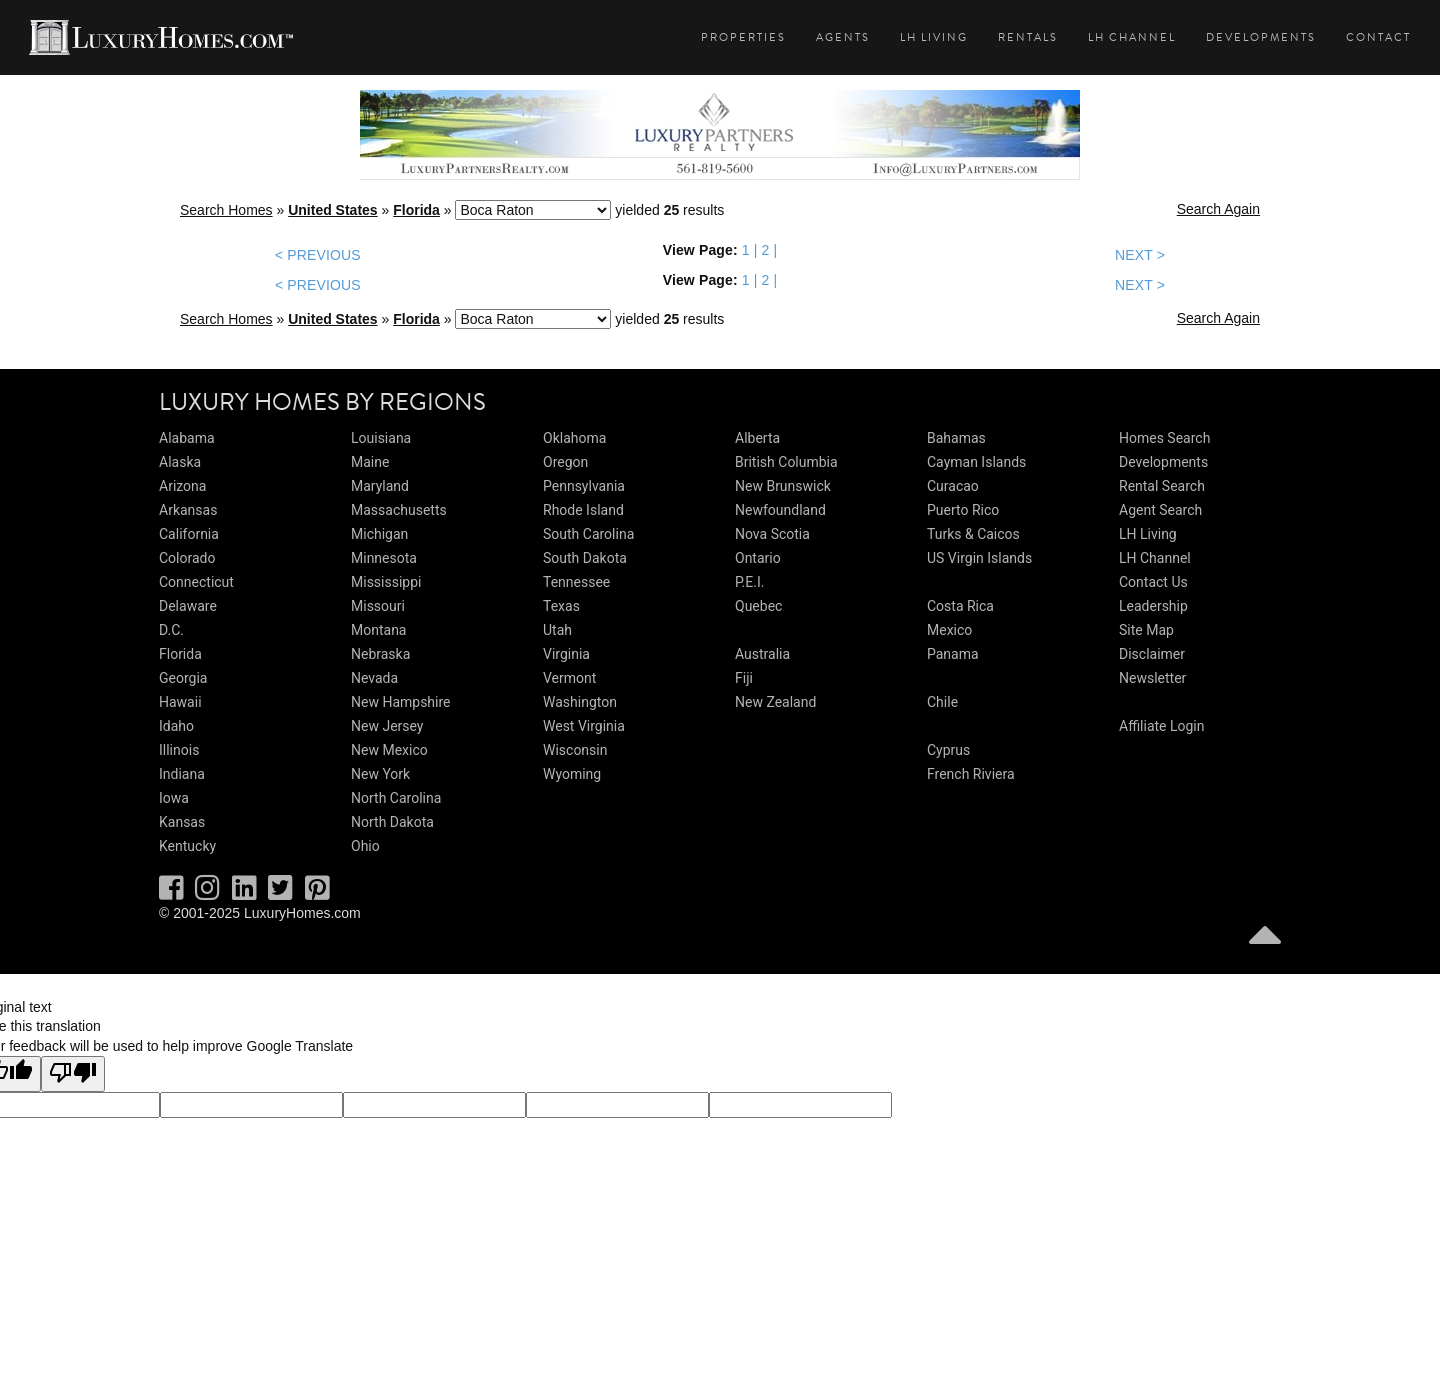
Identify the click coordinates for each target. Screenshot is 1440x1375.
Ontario (758, 558)
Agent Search (1160, 510)
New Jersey (387, 726)
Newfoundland (780, 510)
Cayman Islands (976, 462)
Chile (942, 702)
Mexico (949, 630)
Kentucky (187, 846)
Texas (561, 606)
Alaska (180, 462)
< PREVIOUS (318, 255)
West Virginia (584, 726)
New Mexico (389, 750)
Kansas (182, 822)
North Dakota (392, 822)
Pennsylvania (584, 486)
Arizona (182, 486)
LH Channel (1132, 37)
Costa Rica (960, 606)
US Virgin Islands (979, 558)
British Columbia (786, 462)
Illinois (179, 750)
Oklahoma (574, 438)
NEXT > (1140, 255)
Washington (580, 702)
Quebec (758, 606)
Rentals (1028, 37)
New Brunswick (783, 486)
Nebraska (380, 654)
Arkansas (188, 510)
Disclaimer (1152, 654)
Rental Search (1162, 486)
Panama (953, 654)
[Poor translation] (73, 1074)
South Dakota (585, 558)
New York (380, 774)
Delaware (188, 606)
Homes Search (1164, 438)
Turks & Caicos (973, 534)
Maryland (380, 486)
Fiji (744, 678)
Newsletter (1152, 678)
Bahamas (956, 438)
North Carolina (396, 798)
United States (332, 210)
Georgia (183, 678)
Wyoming (572, 774)
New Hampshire (401, 702)
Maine (370, 462)
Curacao (953, 486)
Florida (416, 210)
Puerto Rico (963, 510)
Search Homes (226, 210)
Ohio (365, 846)
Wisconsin (575, 750)
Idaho (176, 726)
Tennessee (576, 582)
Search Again (1218, 209)
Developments (1261, 37)
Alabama (187, 438)
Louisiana (381, 438)
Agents (843, 37)
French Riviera (971, 774)
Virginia (566, 654)
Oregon (565, 462)
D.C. (171, 630)
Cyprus (948, 750)
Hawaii (180, 702)
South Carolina (588, 534)
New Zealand (775, 702)
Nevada (374, 678)
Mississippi (386, 582)
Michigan (379, 534)
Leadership (1153, 606)
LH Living (934, 37)
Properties (743, 37)
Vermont (569, 678)
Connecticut (196, 582)
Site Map (1146, 630)
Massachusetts (399, 510)
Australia (762, 654)
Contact (1378, 37)
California (189, 534)
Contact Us (1153, 582)
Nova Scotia (772, 534)
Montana (378, 630)
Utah (557, 630)
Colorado (187, 558)
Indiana (182, 774)
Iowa (174, 798)
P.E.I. (749, 582)
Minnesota (384, 558)
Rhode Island (583, 510)
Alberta (757, 438)
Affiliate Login (1162, 726)
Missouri (378, 606)
